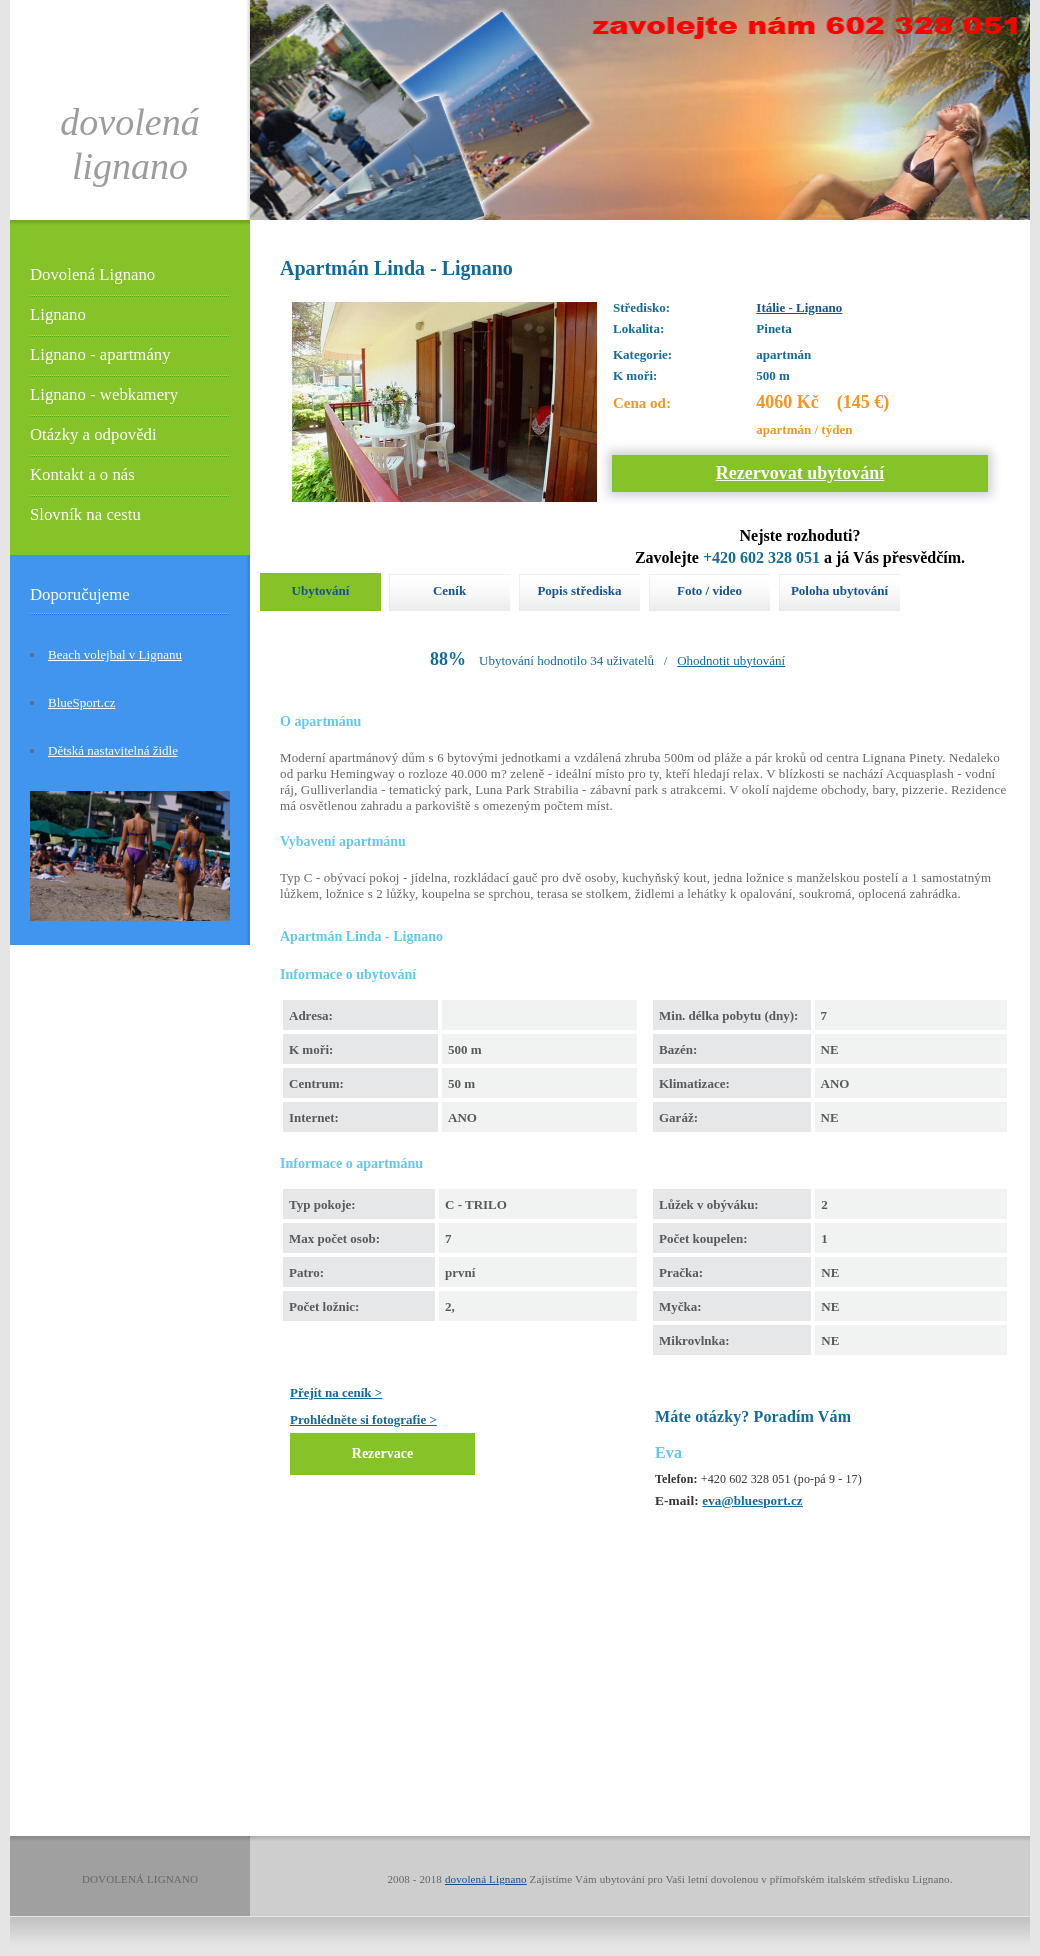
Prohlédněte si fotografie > (363, 1419)
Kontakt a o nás (82, 474)
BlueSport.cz (82, 702)
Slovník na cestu (85, 514)
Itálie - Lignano (799, 307)
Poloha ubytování (839, 590)
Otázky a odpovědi (93, 434)
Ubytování (321, 590)
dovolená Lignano (486, 1879)
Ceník (449, 590)
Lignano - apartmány (100, 354)
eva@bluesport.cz (752, 1500)
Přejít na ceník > (336, 1392)
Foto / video (709, 590)
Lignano (58, 314)
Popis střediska (579, 590)
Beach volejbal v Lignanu (115, 654)
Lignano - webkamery (104, 394)
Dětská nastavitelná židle (113, 750)
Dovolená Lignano (92, 274)
